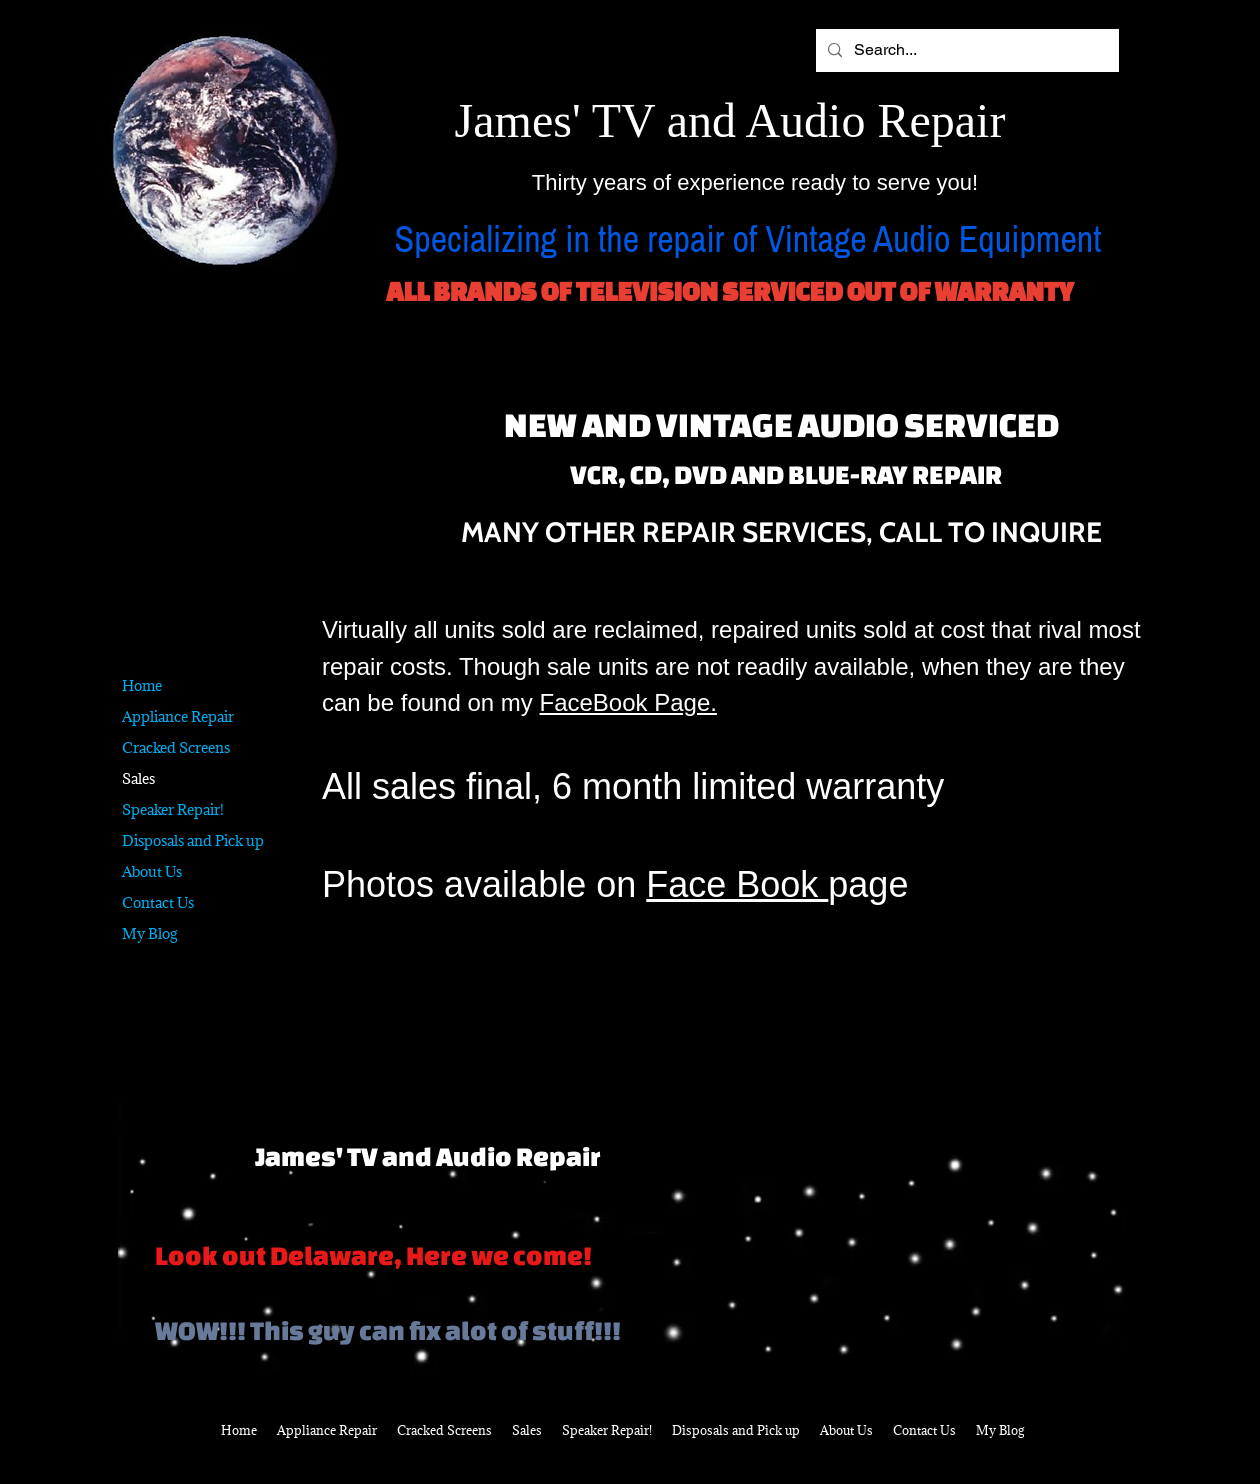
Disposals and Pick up (193, 840)
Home (142, 685)
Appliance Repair (178, 716)
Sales (138, 778)
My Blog (149, 933)
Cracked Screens (176, 747)
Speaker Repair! (173, 809)
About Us (152, 871)
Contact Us (158, 902)
